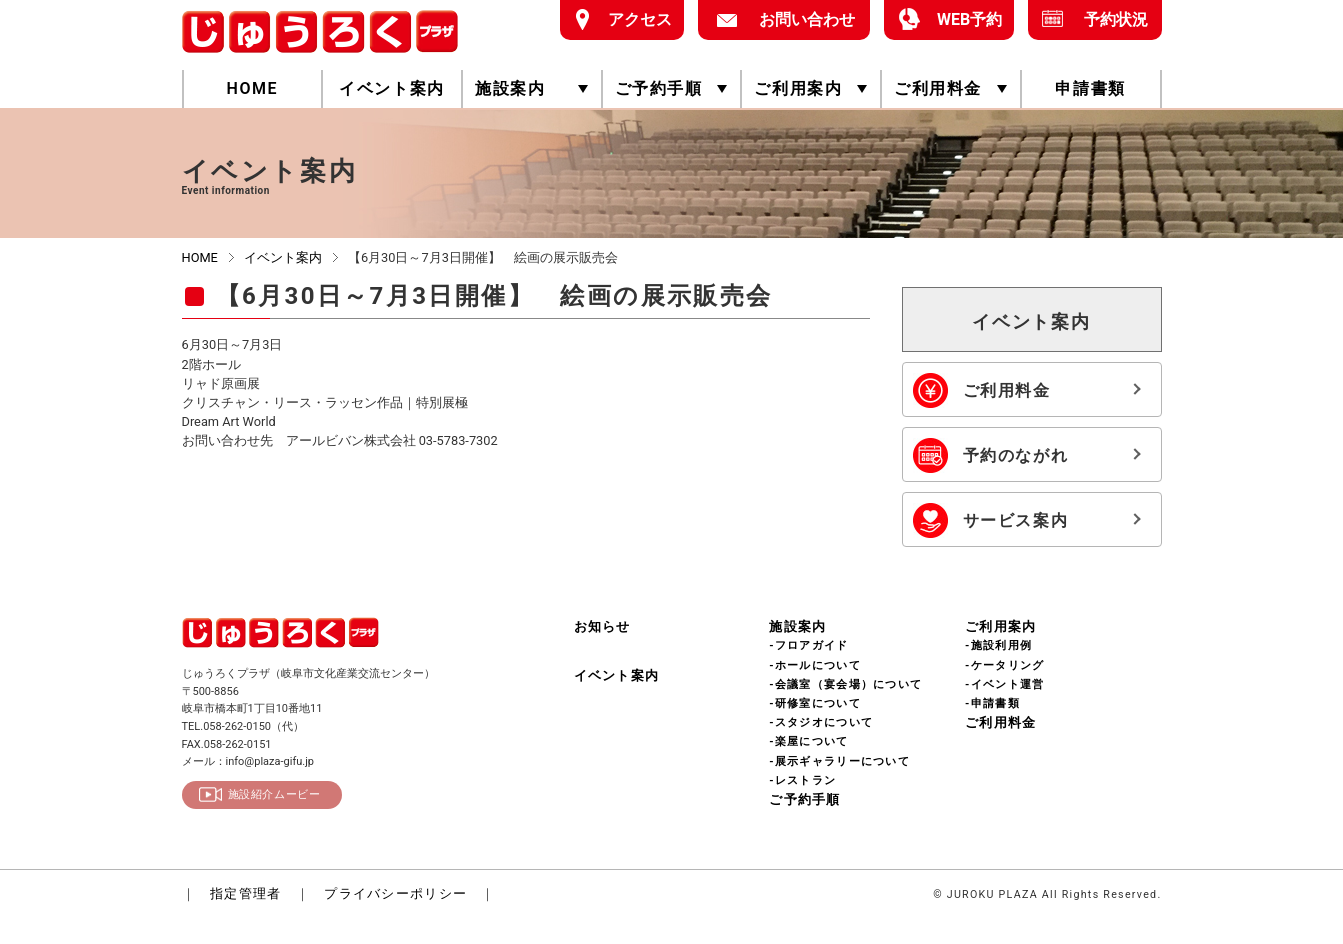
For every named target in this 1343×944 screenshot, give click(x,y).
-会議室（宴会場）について (845, 684)
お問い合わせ (800, 18)
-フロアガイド (808, 645)
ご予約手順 (659, 88)
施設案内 (510, 88)
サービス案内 (1027, 520)
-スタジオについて (821, 722)
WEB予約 (964, 19)
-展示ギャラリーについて (839, 761)
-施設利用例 (998, 645)
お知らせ (602, 626)
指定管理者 (245, 893)
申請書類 (1090, 88)
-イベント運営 (1004, 684)
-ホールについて (815, 665)
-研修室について (815, 703)
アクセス (634, 19)
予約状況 (1109, 18)
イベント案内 (392, 88)
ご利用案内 (798, 88)
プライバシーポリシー (395, 893)
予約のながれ (1027, 455)
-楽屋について (808, 741)
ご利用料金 (938, 88)
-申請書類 (992, 703)
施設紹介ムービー (274, 794)
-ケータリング (1004, 665)
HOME (252, 88)
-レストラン (802, 780)
